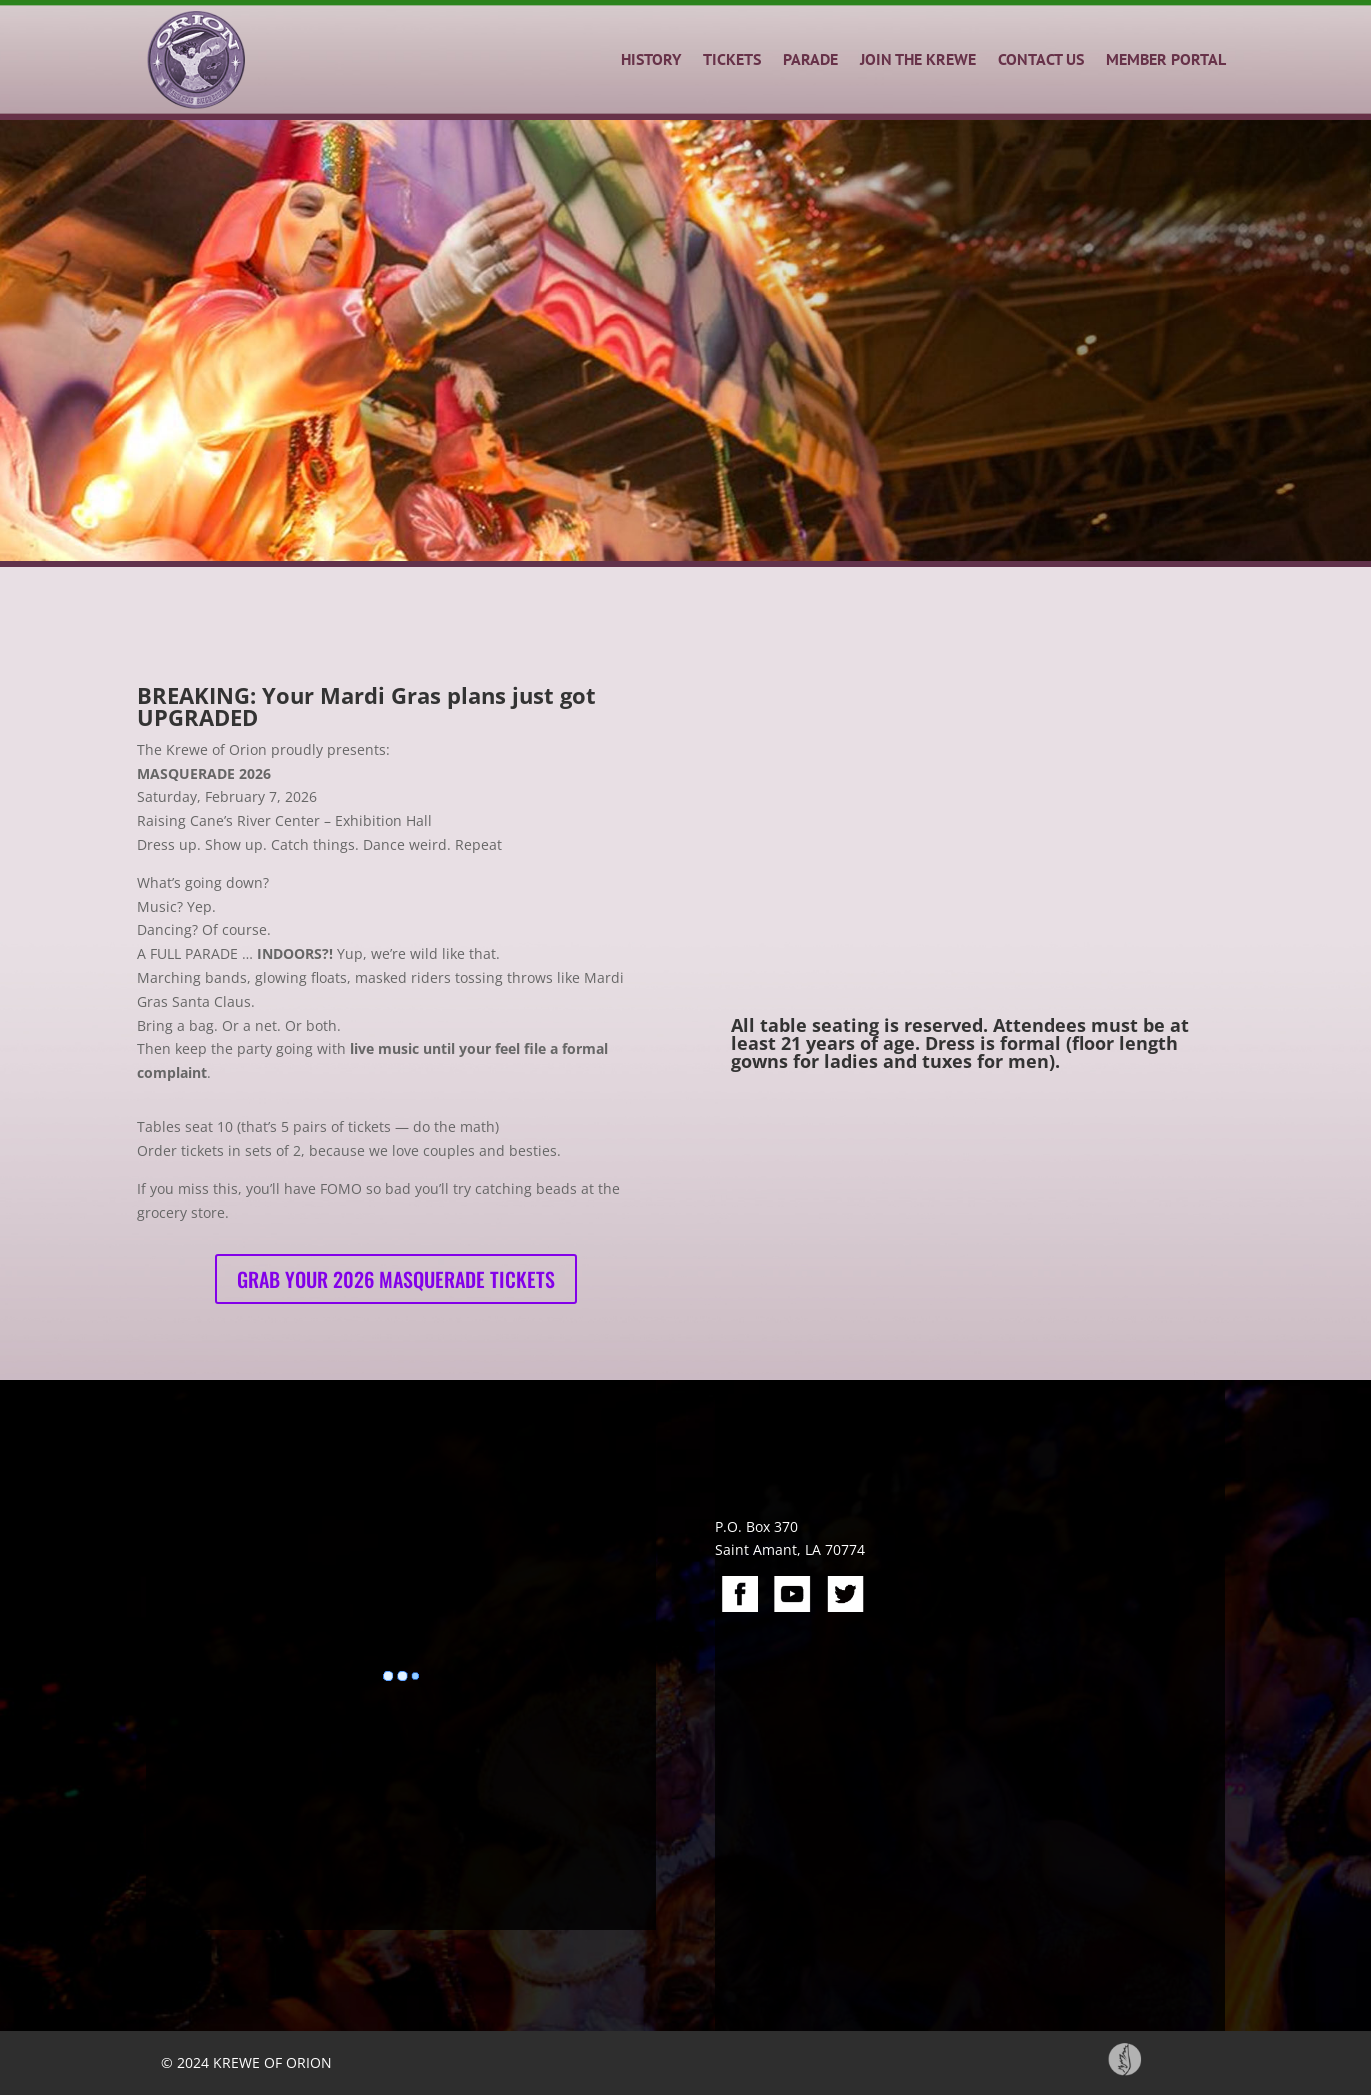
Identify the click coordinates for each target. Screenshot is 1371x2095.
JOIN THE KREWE (918, 59)
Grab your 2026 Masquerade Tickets (396, 1279)
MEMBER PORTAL (1166, 59)
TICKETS (732, 59)
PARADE (810, 59)
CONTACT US (1041, 59)
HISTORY (651, 59)
